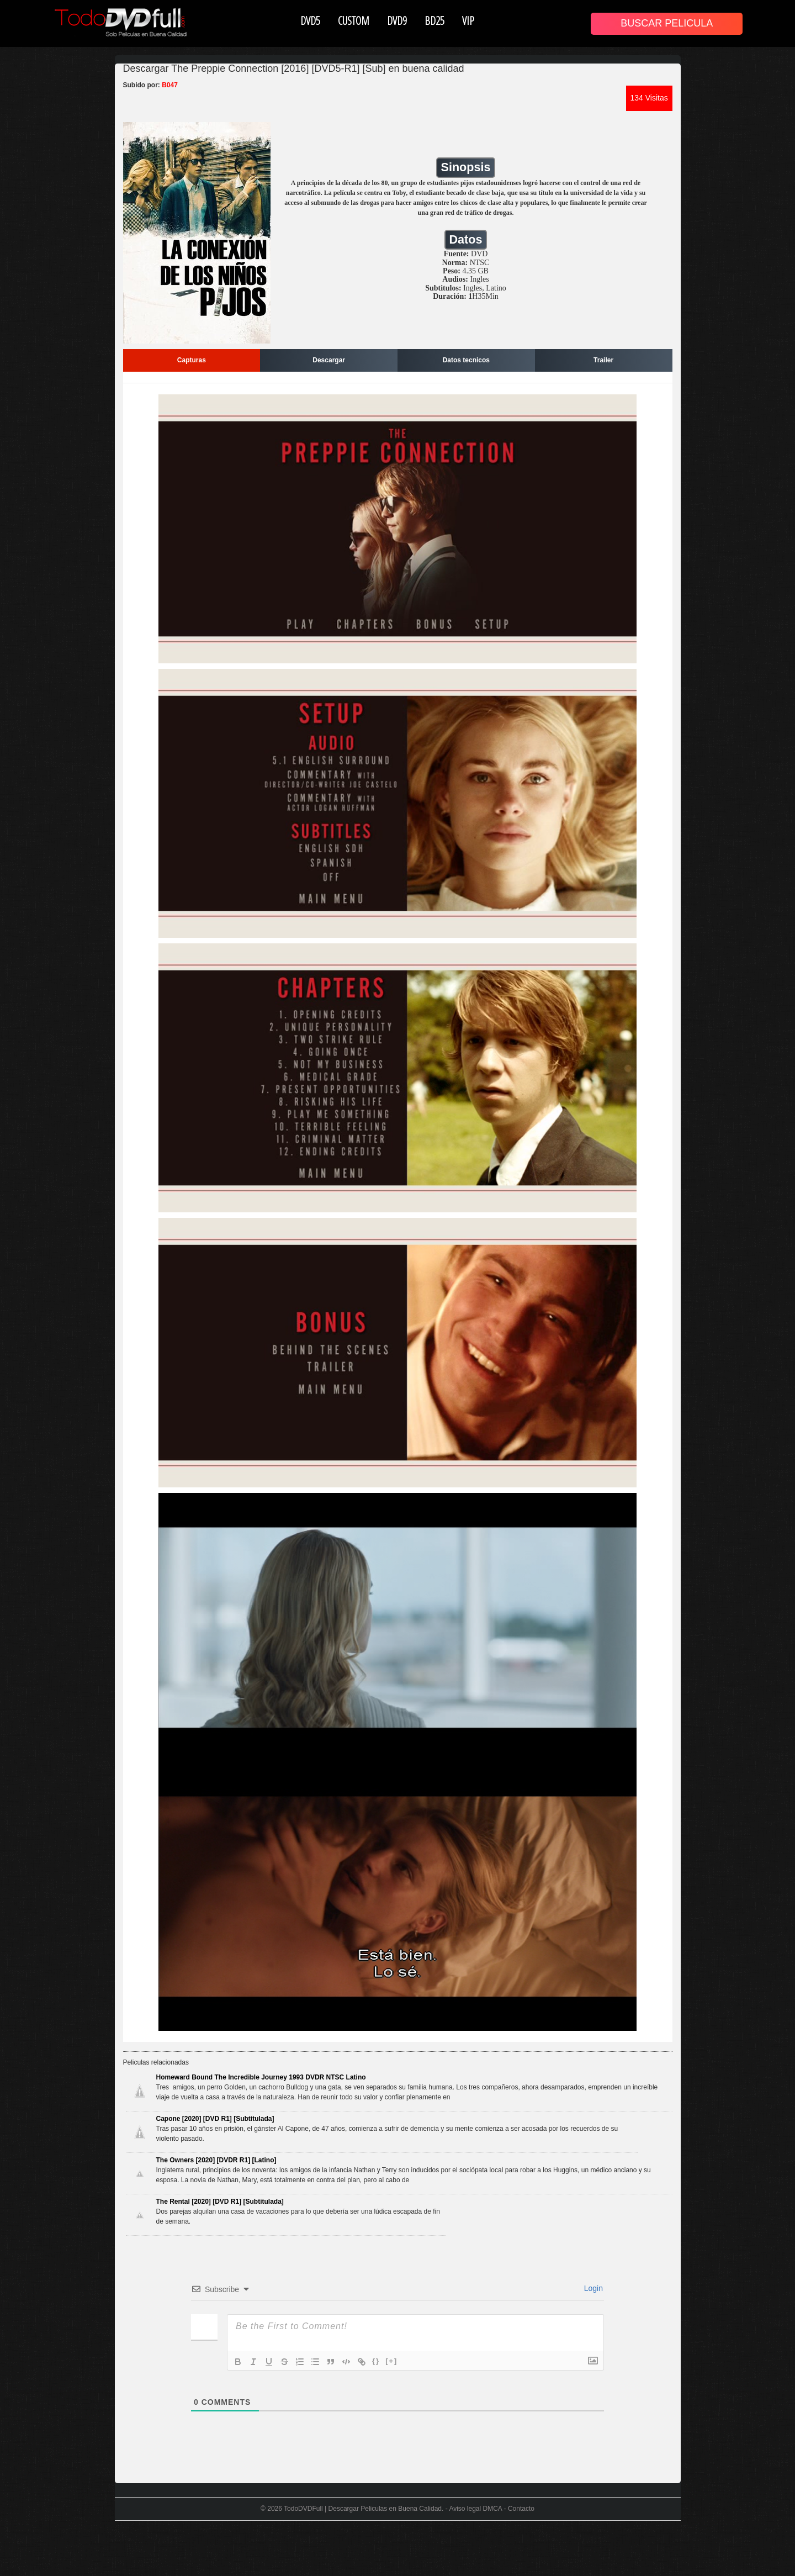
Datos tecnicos (466, 360)
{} (376, 2361)
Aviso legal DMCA (475, 2508)
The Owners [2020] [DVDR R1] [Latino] (216, 2160)
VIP (468, 20)
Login (592, 2288)
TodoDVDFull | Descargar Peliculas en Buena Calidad (363, 2508)
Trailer (603, 360)
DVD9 (397, 20)
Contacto (521, 2508)
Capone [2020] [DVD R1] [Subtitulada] (215, 2119)
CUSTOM (353, 20)
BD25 (434, 20)
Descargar (328, 360)
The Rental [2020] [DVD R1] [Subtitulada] (220, 2201)
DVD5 (310, 20)
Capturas (191, 360)
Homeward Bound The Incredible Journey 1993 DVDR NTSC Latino (261, 2077)
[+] (391, 2361)
